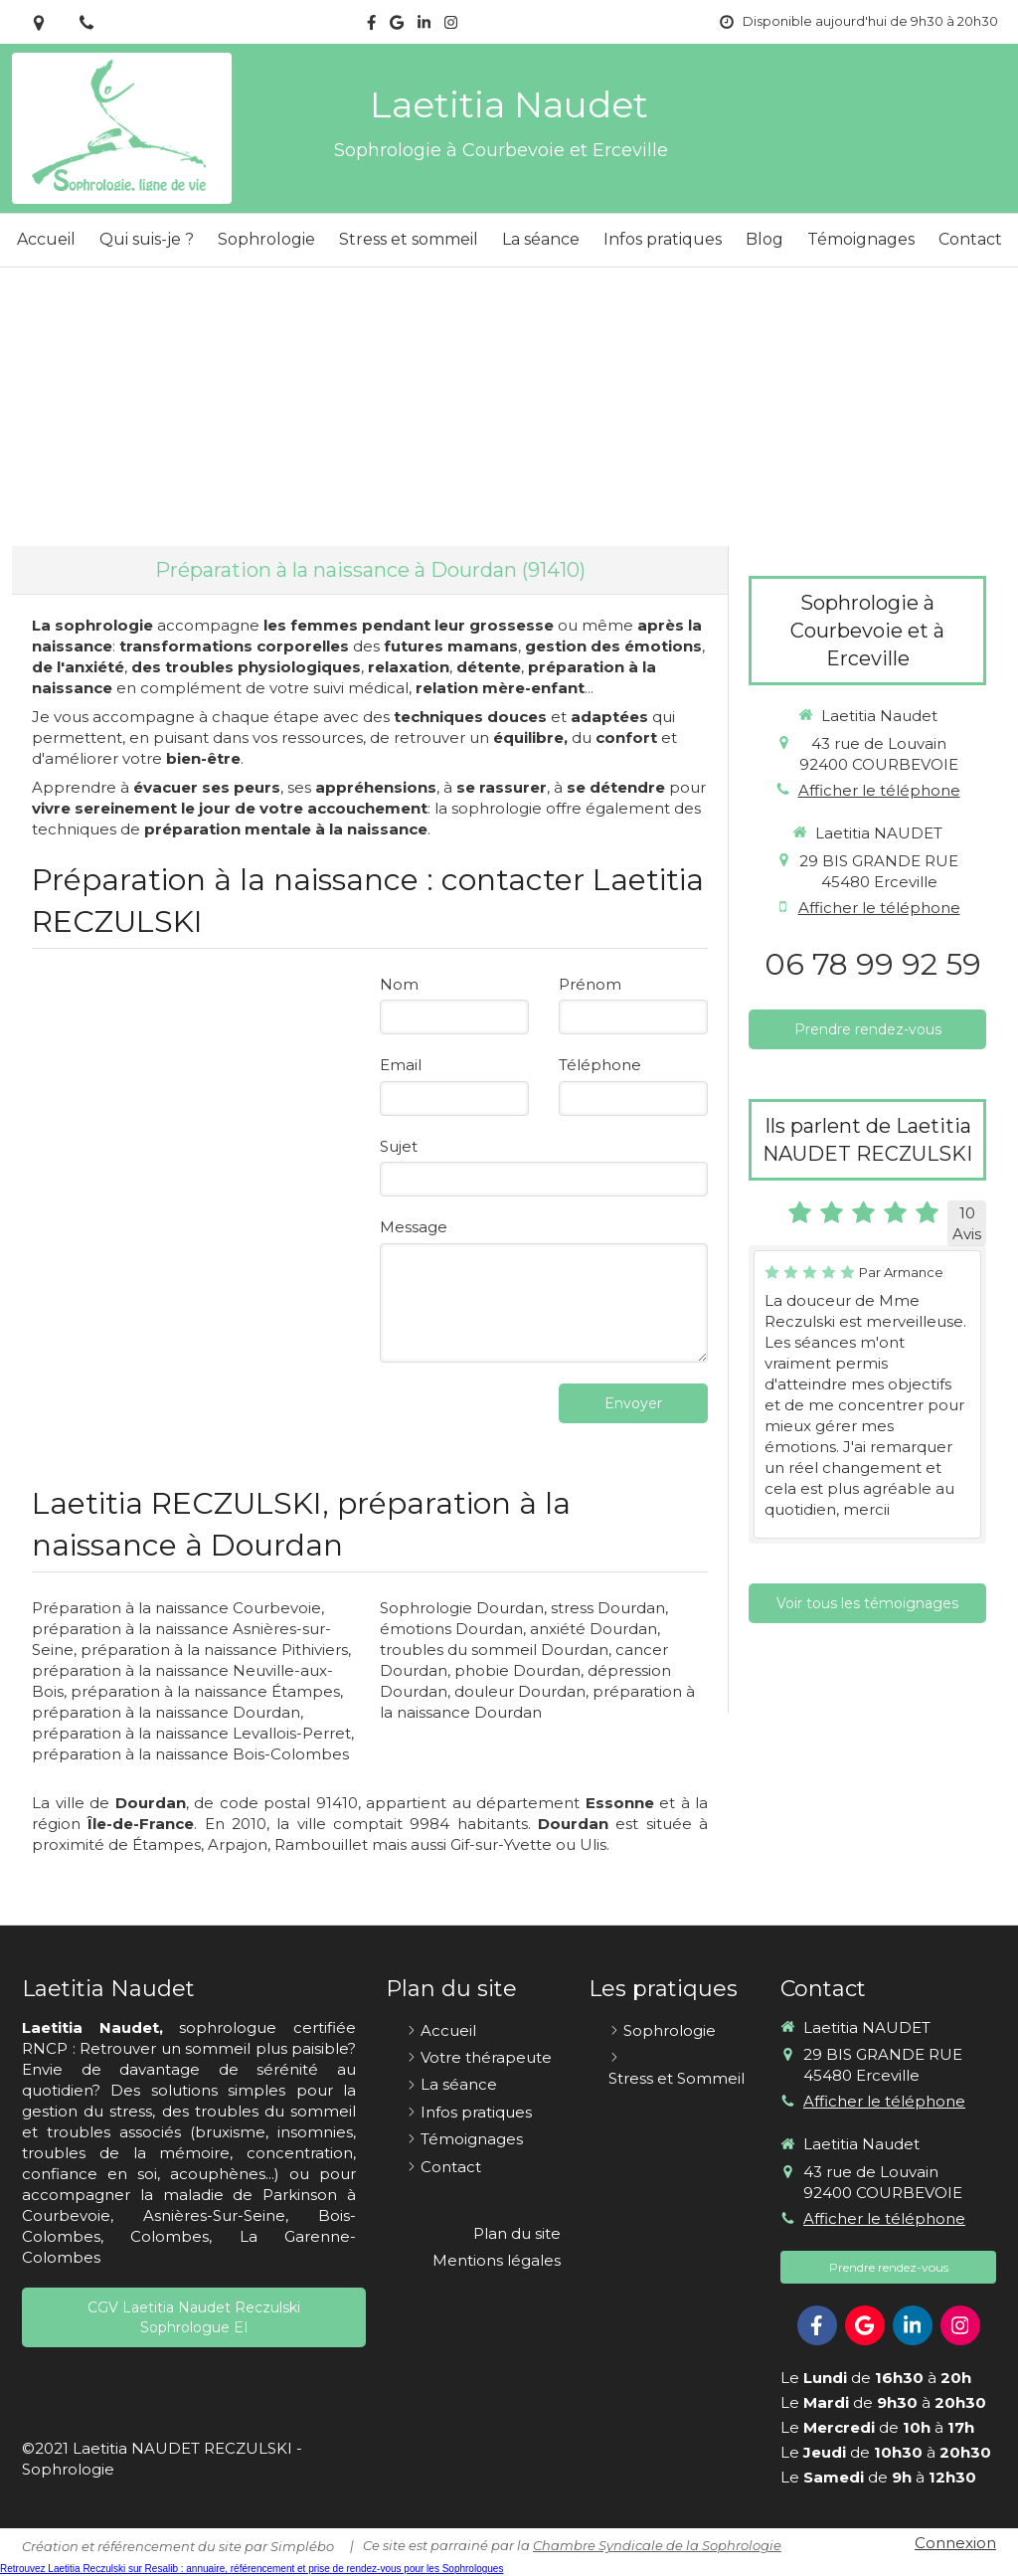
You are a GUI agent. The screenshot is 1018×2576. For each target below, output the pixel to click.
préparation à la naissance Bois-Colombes (190, 1754)
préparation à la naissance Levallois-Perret (191, 1733)
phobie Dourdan (517, 1670)
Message (413, 1226)
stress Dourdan (608, 1607)
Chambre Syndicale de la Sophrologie (657, 2545)
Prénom (590, 984)
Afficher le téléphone (879, 790)
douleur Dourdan (520, 1691)
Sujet (399, 1146)
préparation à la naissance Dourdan (166, 1712)
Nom (399, 984)
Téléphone (600, 1064)
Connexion (955, 2542)
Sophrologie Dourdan (462, 1607)
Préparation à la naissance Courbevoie (176, 1607)
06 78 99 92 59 (872, 964)
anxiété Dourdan (593, 1628)
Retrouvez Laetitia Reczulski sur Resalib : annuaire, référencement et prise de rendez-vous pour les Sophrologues (251, 2568)
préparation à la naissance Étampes (205, 1691)
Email (401, 1064)
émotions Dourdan (451, 1628)
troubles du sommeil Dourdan (494, 1649)
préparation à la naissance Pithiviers (214, 1649)
